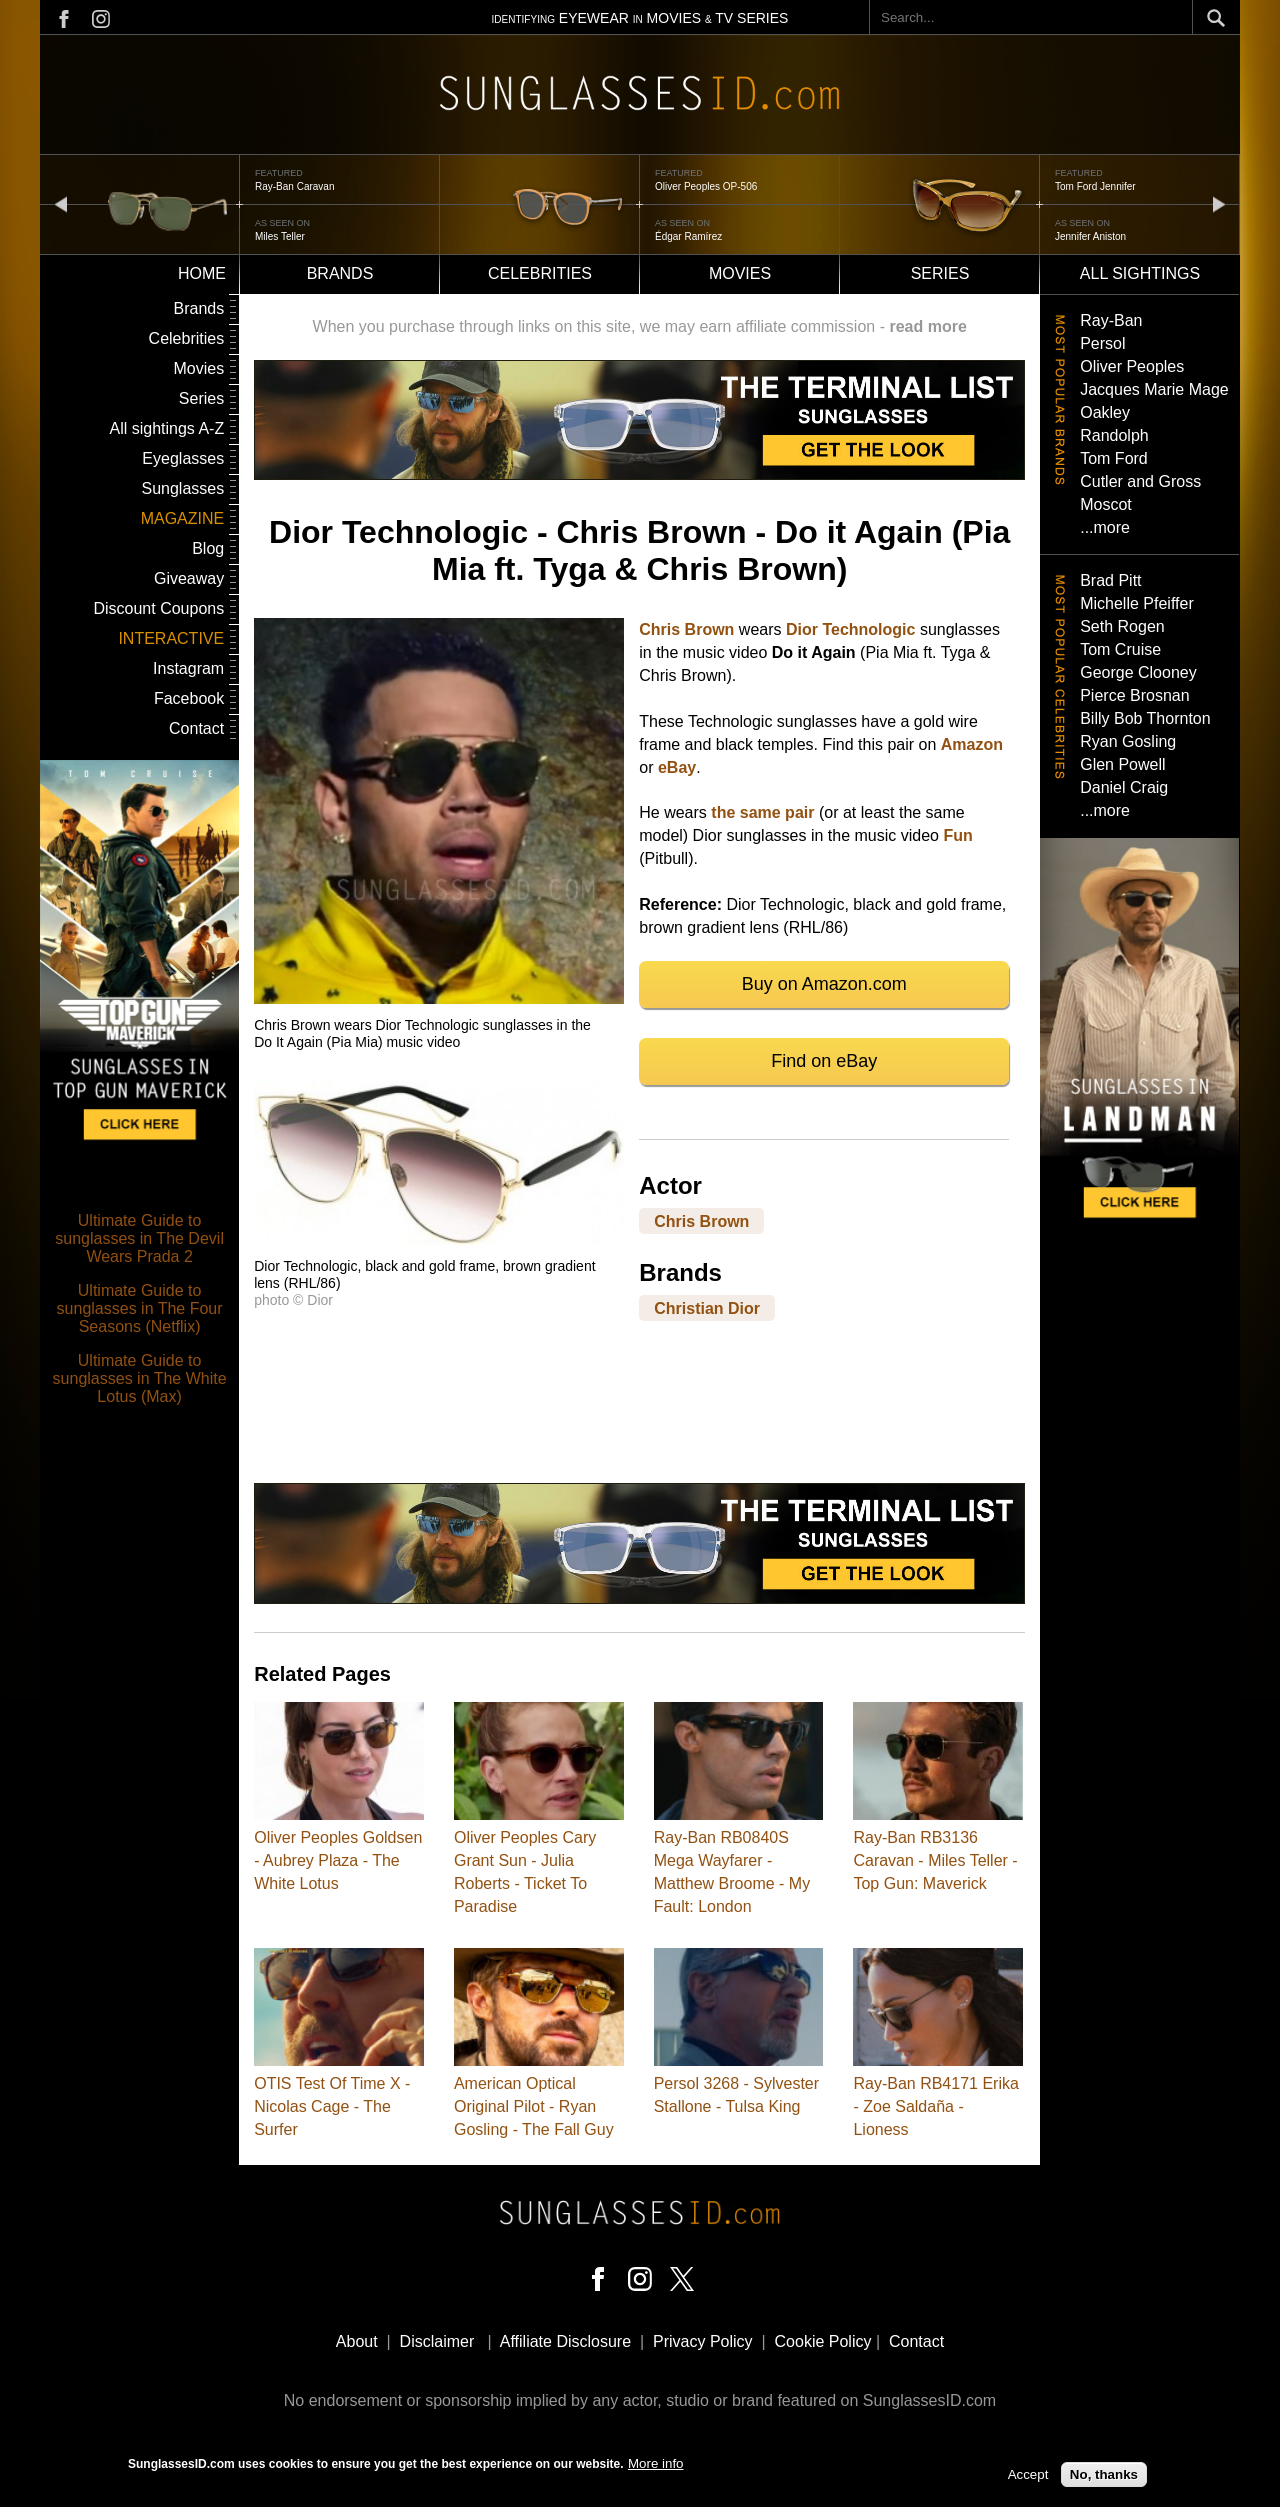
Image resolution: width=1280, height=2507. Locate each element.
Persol (1102, 343)
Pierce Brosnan (1134, 695)
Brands (340, 273)
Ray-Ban (1111, 320)
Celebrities (540, 273)
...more (1105, 527)
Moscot (1106, 504)
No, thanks (1104, 2477)
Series (940, 273)
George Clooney (1138, 672)
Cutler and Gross (1140, 481)
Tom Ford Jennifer (1095, 186)
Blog (208, 548)
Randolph (1114, 435)
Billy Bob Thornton (1145, 718)
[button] (439, 998)
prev (61, 203)
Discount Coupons (158, 608)
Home (202, 273)
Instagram (188, 668)
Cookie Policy (823, 2341)
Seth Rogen (1122, 626)
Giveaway (189, 578)
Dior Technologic (850, 629)
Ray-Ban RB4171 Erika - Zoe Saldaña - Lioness (935, 2106)
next (1219, 203)
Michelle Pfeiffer (1137, 603)
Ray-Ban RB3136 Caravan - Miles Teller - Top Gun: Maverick (935, 1860)
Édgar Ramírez (688, 236)
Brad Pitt (1110, 580)
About (357, 2341)
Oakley (1105, 412)
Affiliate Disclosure (565, 2341)
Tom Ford (1114, 458)
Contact (196, 728)
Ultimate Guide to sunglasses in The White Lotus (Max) (140, 1378)
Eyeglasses (183, 458)
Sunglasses (182, 488)
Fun (957, 835)
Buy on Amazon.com (824, 984)
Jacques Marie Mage (1154, 389)
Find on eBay (824, 1061)
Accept (1028, 2477)
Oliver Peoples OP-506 (706, 186)
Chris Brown (686, 629)
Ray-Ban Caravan (294, 186)
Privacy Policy (703, 2341)
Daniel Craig (1124, 787)
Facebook (189, 698)
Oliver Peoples (1132, 366)
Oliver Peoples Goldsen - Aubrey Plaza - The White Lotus (338, 1860)
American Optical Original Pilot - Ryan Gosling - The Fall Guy (534, 2106)
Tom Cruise (1120, 649)
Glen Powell (1122, 764)
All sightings (1140, 273)
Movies (740, 273)
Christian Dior (707, 1307)
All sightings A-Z (166, 428)
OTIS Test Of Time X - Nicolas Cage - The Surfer (332, 2106)
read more (927, 326)
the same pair (762, 812)
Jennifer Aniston (1090, 236)
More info (656, 2466)
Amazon (972, 744)
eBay (677, 767)
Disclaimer (437, 2341)
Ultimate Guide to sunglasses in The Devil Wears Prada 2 (139, 1238)
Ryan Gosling (1128, 741)
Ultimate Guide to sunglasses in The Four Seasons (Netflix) (140, 1308)
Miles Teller (280, 236)
